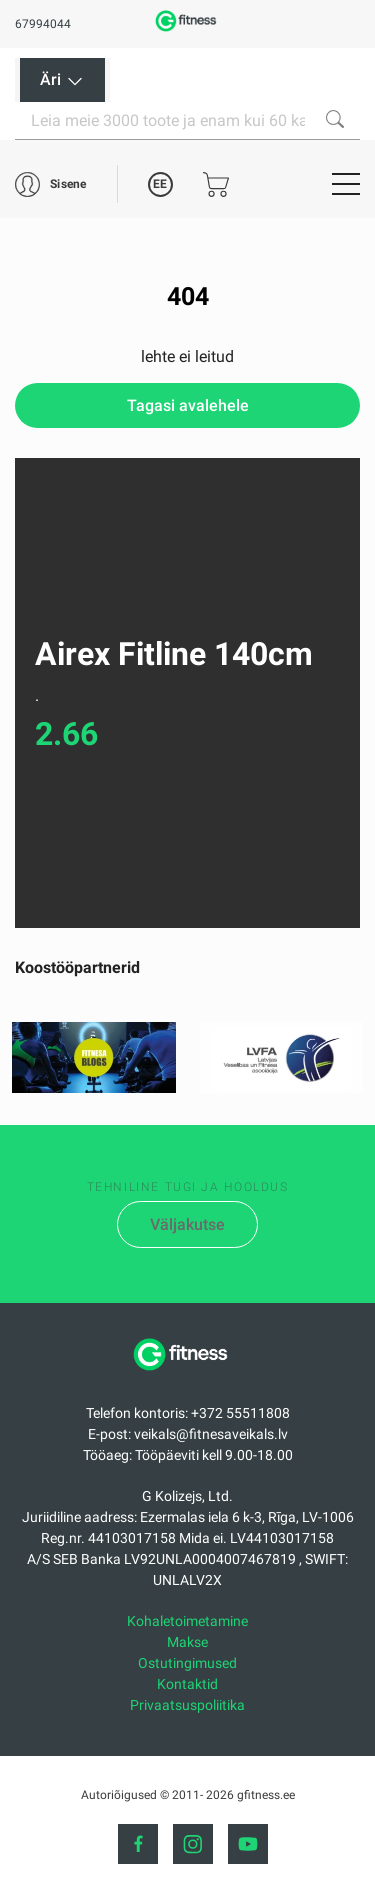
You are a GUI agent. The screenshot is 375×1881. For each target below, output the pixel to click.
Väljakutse (187, 1224)
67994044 (43, 24)
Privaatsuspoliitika (187, 1705)
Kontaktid (187, 1684)
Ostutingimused (187, 1663)
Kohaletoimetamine (187, 1621)
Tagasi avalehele (188, 405)
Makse (187, 1642)
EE (160, 184)
